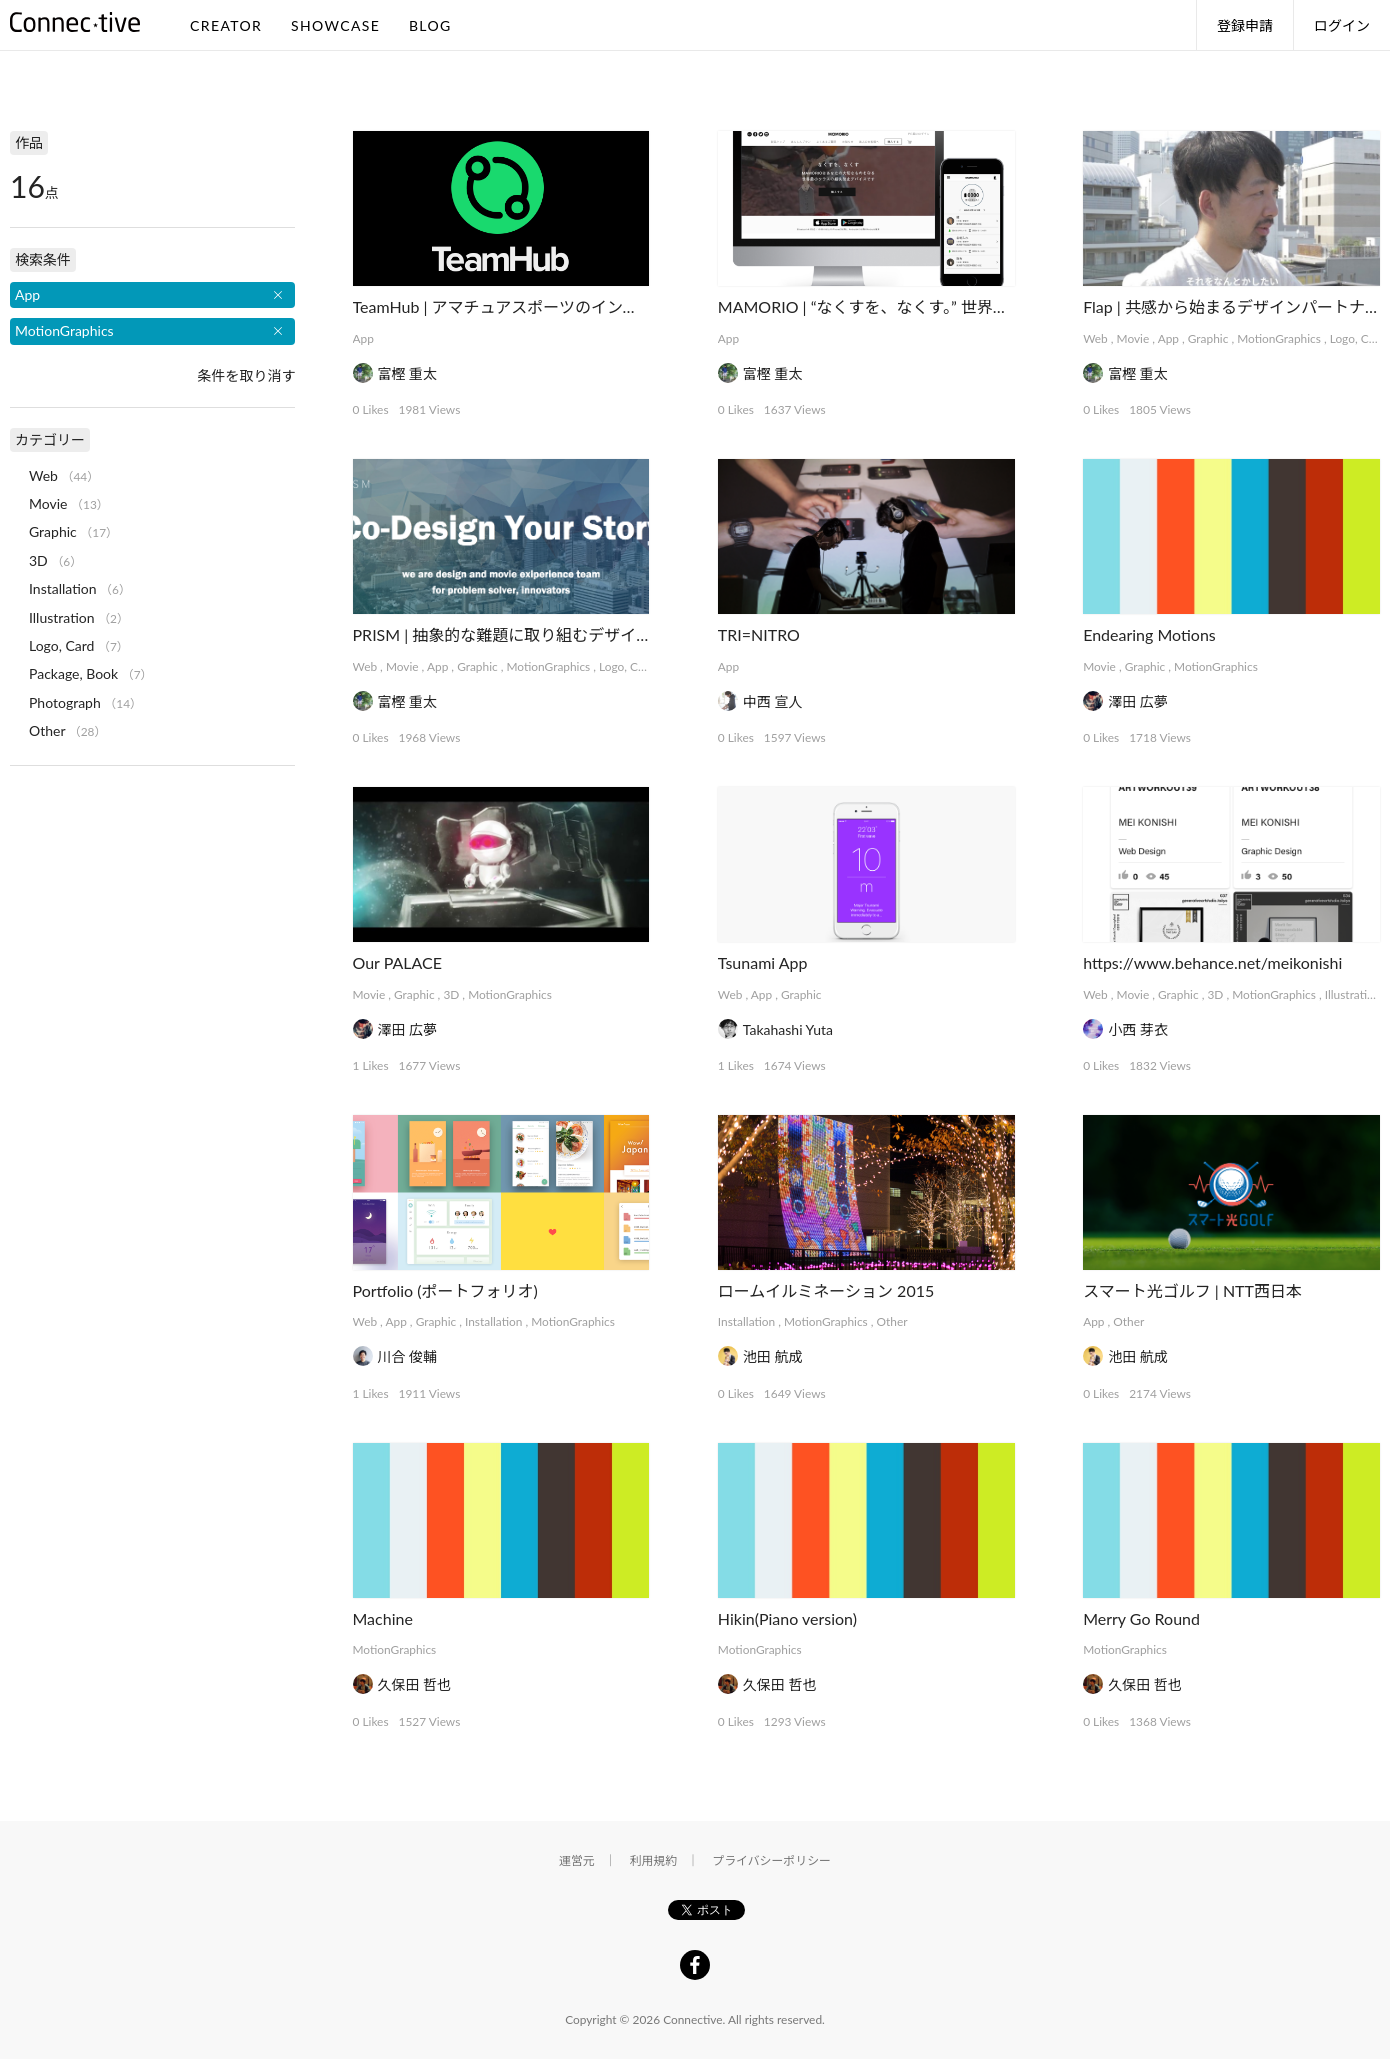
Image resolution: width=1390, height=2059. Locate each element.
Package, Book (73, 673)
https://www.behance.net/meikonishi (1212, 962)
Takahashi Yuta (788, 1029)
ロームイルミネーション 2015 (826, 1290)
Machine (383, 1618)
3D (451, 994)
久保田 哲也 (415, 1684)
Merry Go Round (1141, 1618)
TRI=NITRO (759, 634)
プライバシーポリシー (771, 1860)
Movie (1133, 338)
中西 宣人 (773, 701)
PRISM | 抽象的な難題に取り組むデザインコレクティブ (550, 634)
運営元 (577, 1860)
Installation (493, 1321)
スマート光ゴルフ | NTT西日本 (1192, 1290)
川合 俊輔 (408, 1356)
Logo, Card (1358, 338)
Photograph (65, 702)
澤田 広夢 (1138, 701)
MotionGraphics (1279, 338)
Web (1095, 338)
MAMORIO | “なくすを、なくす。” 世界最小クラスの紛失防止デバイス (967, 306)
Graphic (1208, 338)
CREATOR (226, 25)
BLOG (430, 25)
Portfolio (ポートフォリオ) (445, 1290)
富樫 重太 (408, 373)
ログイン (1342, 25)
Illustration (1353, 994)
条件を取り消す (246, 375)
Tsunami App (763, 962)
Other (892, 1321)
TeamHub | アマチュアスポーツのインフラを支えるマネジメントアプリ (607, 306)
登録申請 (1245, 25)
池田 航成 (773, 1356)
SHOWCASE (335, 25)
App (363, 338)
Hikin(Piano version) (787, 1618)
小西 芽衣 (1138, 1029)
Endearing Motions (1149, 634)
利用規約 (654, 1860)
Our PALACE (398, 962)
